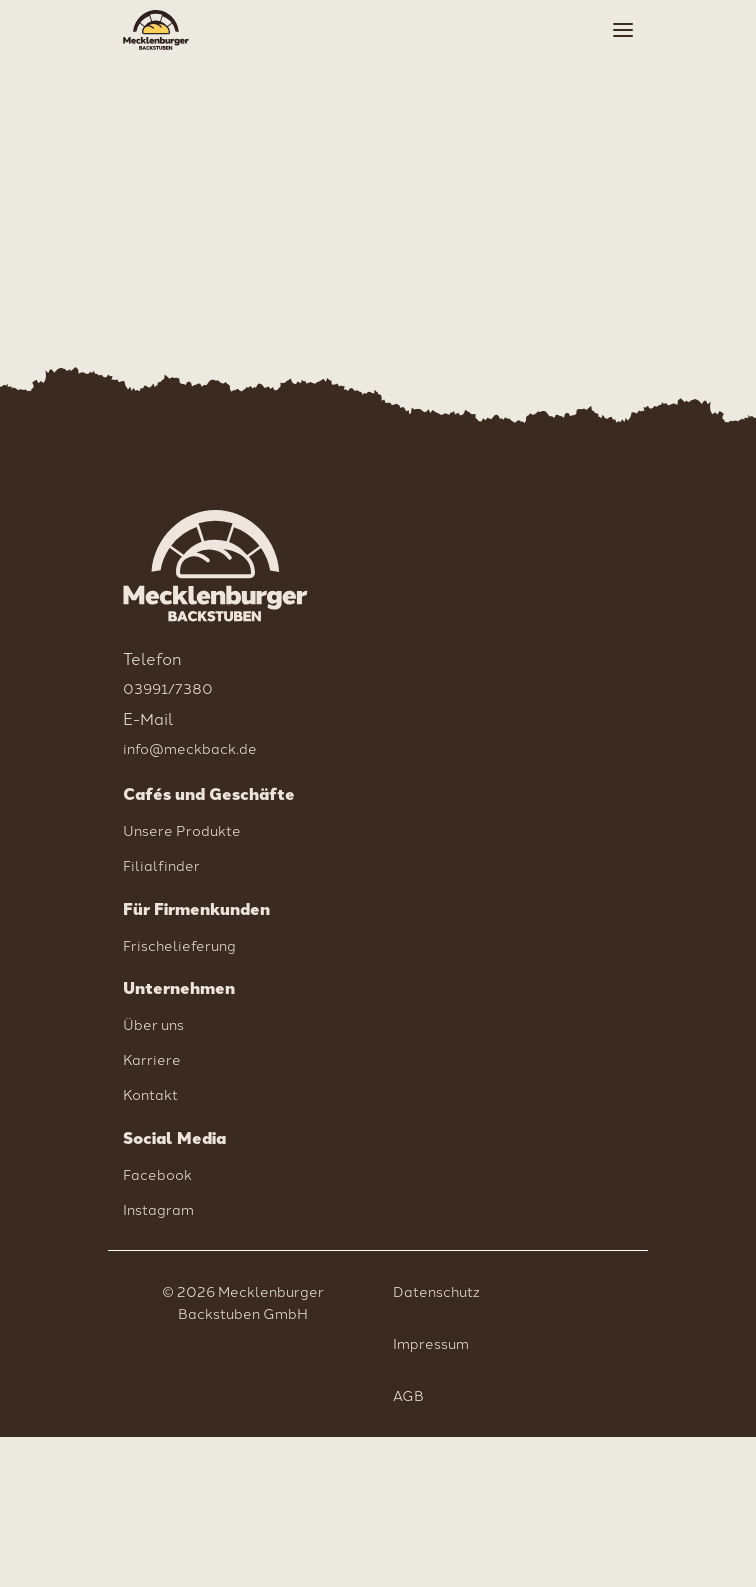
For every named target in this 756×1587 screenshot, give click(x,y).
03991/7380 (168, 688)
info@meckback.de (190, 748)
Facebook (157, 1174)
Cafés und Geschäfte (209, 794)
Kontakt (150, 1094)
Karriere (152, 1059)
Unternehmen (179, 988)
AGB (408, 1395)
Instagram (158, 1209)
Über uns (153, 1024)
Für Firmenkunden (196, 909)
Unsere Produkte (182, 830)
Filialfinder (161, 865)
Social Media (174, 1138)
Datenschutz (436, 1291)
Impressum (431, 1343)
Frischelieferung (179, 945)
